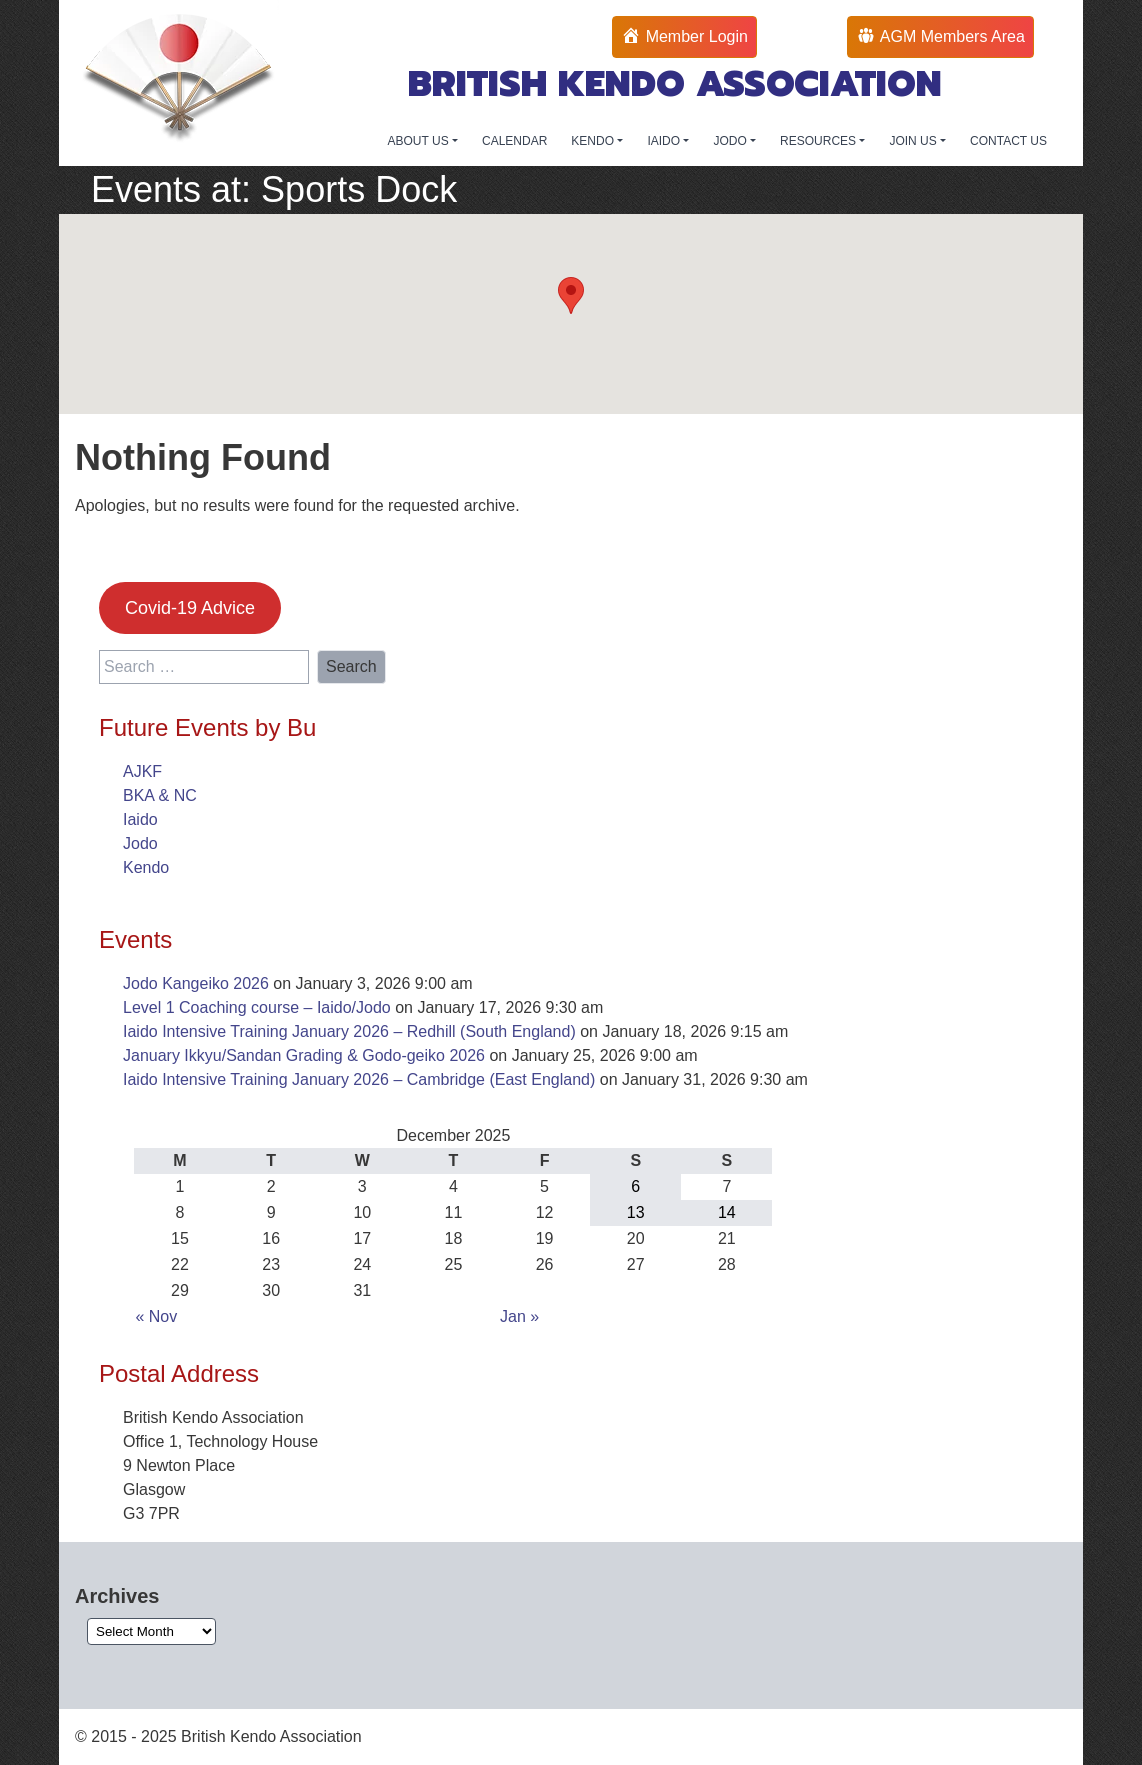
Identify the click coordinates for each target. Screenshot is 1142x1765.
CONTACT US (1008, 141)
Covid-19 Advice (190, 608)
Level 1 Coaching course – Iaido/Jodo (257, 1007)
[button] (571, 295)
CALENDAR (514, 141)
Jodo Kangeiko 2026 (196, 983)
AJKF (142, 771)
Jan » (519, 1316)
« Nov (156, 1316)
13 (636, 1212)
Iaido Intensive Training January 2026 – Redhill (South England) (349, 1031)
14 (727, 1212)
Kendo (146, 867)
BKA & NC (160, 795)
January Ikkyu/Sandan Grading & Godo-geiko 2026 (304, 1055)
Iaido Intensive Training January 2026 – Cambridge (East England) (359, 1079)
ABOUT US (420, 141)
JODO (731, 141)
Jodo (140, 843)
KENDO (594, 141)
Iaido (140, 819)
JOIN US (914, 141)
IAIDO (665, 141)
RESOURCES (819, 141)
